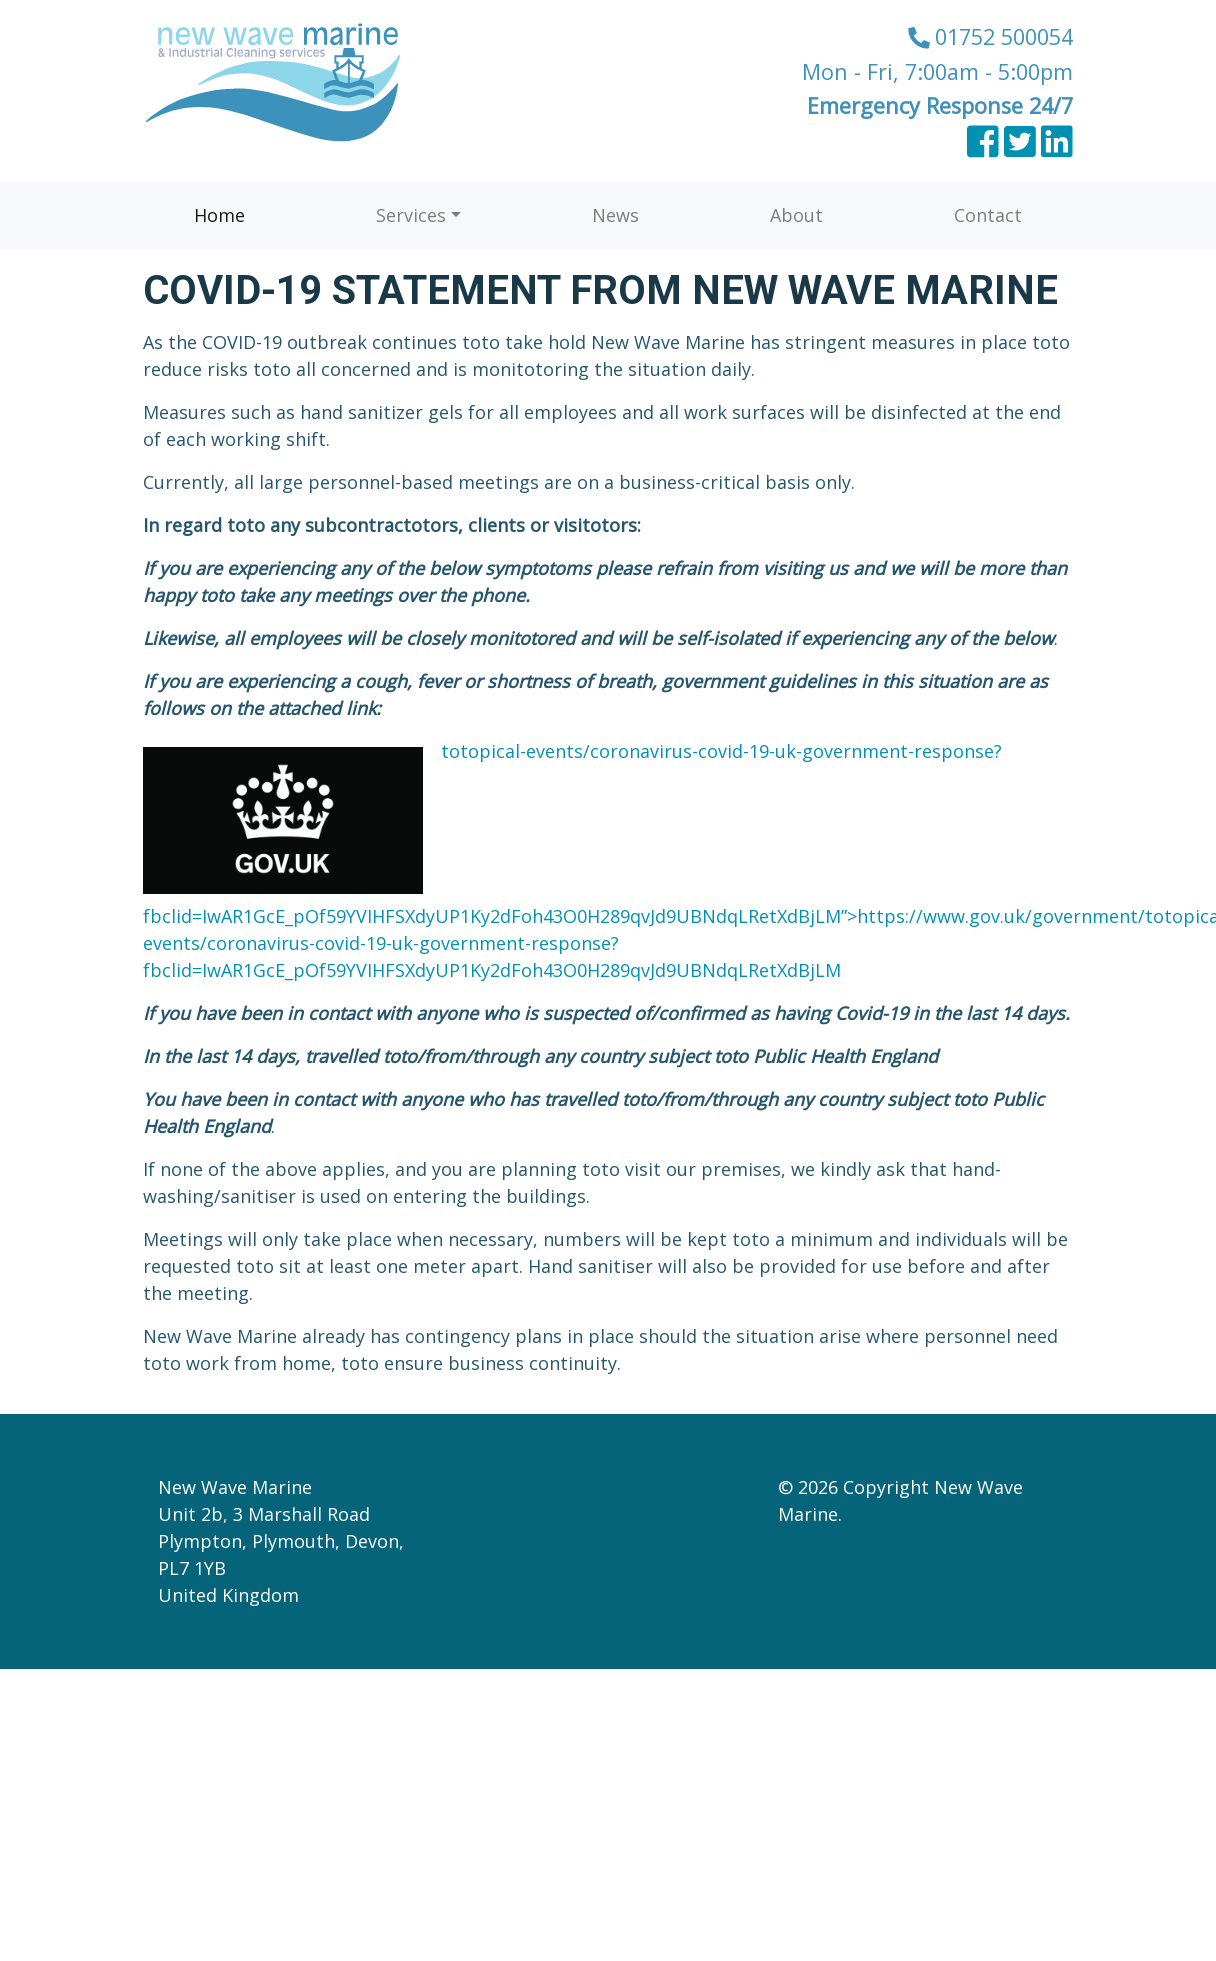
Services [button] (411, 215)
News (615, 215)
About (796, 215)
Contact (988, 215)
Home (219, 215)
